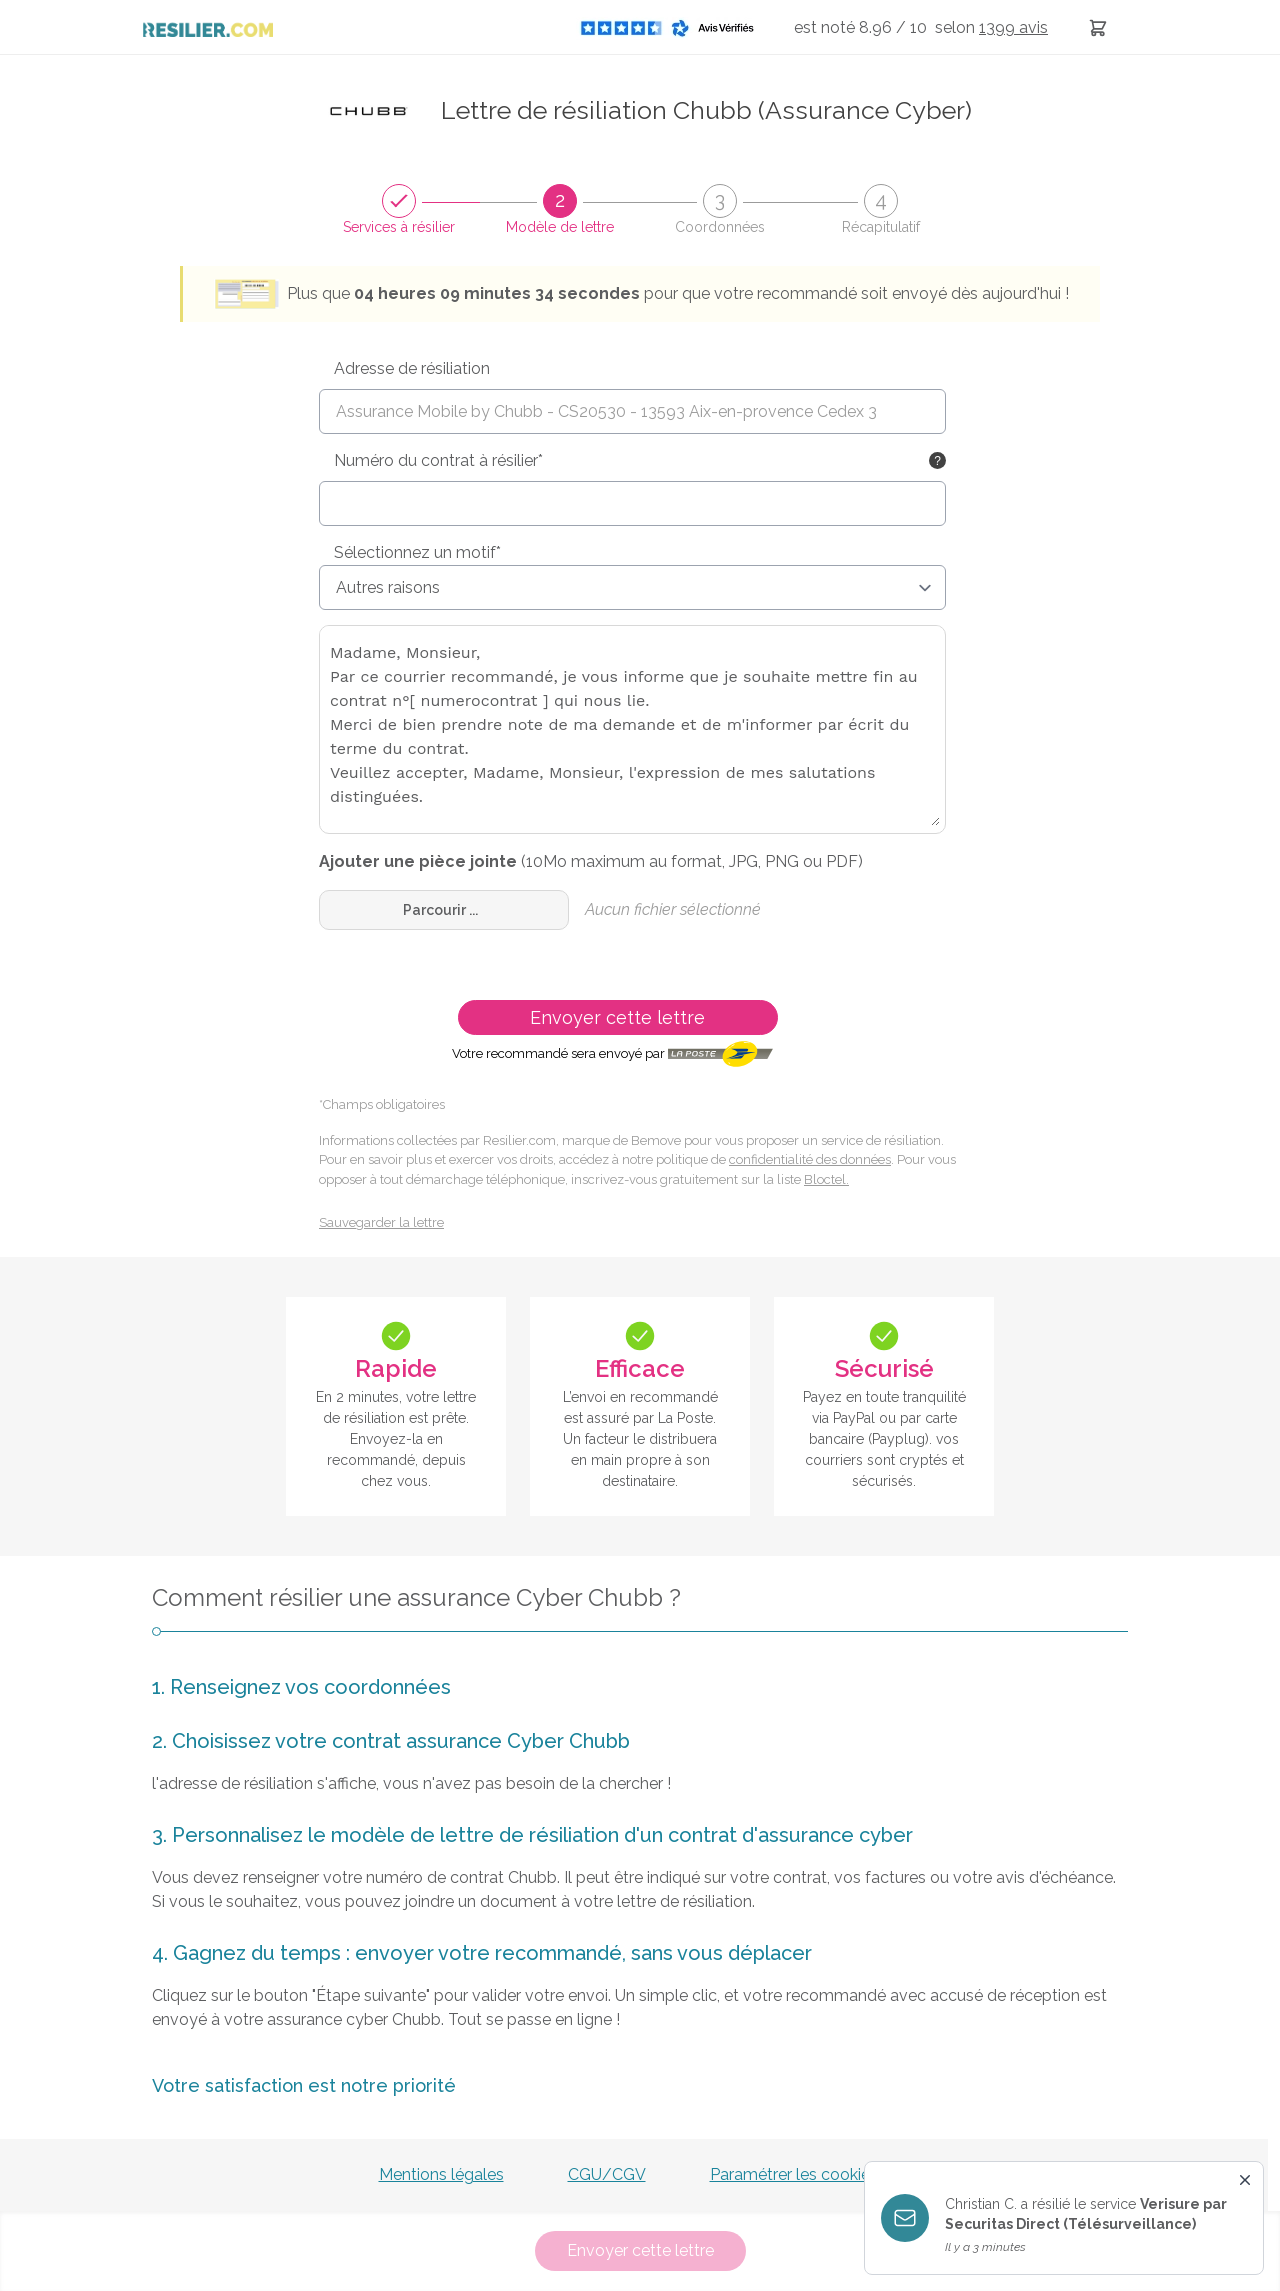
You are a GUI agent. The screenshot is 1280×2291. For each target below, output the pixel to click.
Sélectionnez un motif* (417, 552)
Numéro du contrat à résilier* (438, 460)
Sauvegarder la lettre (381, 1222)
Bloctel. (826, 1179)
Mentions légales (441, 2174)
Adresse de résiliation (412, 368)
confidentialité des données (810, 1159)
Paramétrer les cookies (794, 2174)
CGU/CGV (607, 2174)
